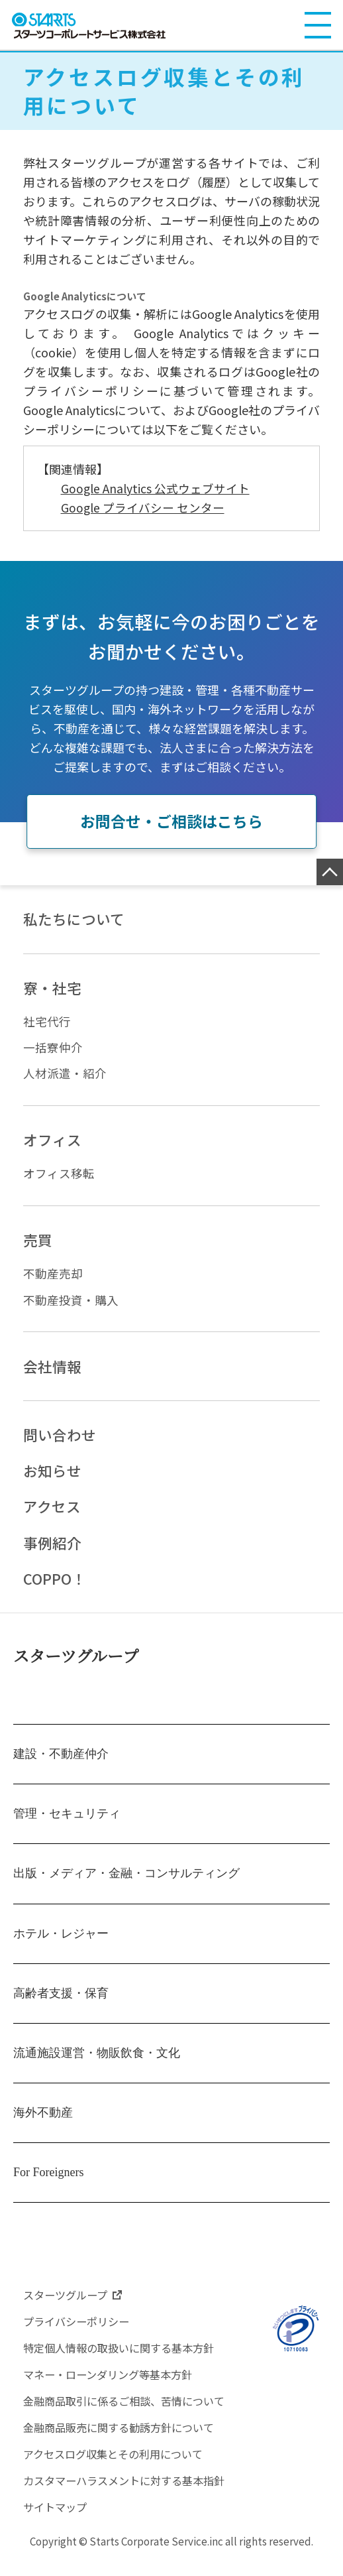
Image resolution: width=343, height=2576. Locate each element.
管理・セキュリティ (67, 1824)
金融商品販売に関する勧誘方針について (124, 2438)
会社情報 (52, 1372)
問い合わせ (59, 1442)
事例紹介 (52, 1551)
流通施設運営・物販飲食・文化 (96, 2063)
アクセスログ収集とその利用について (118, 2465)
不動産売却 (53, 1279)
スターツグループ (75, 1666)
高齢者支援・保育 (61, 2003)
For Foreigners (48, 2182)
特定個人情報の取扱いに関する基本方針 (124, 2358)
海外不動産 (43, 2123)
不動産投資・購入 (71, 1306)
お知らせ (52, 1478)
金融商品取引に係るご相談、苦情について (130, 2412)
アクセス (52, 1515)
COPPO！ (54, 1588)
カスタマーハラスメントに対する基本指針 (130, 2491)
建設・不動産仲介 (61, 1764)
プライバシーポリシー (79, 2332)
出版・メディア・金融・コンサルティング (126, 1883)
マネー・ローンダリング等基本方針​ (113, 2385)
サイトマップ (57, 2518)
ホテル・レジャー (61, 1943)
